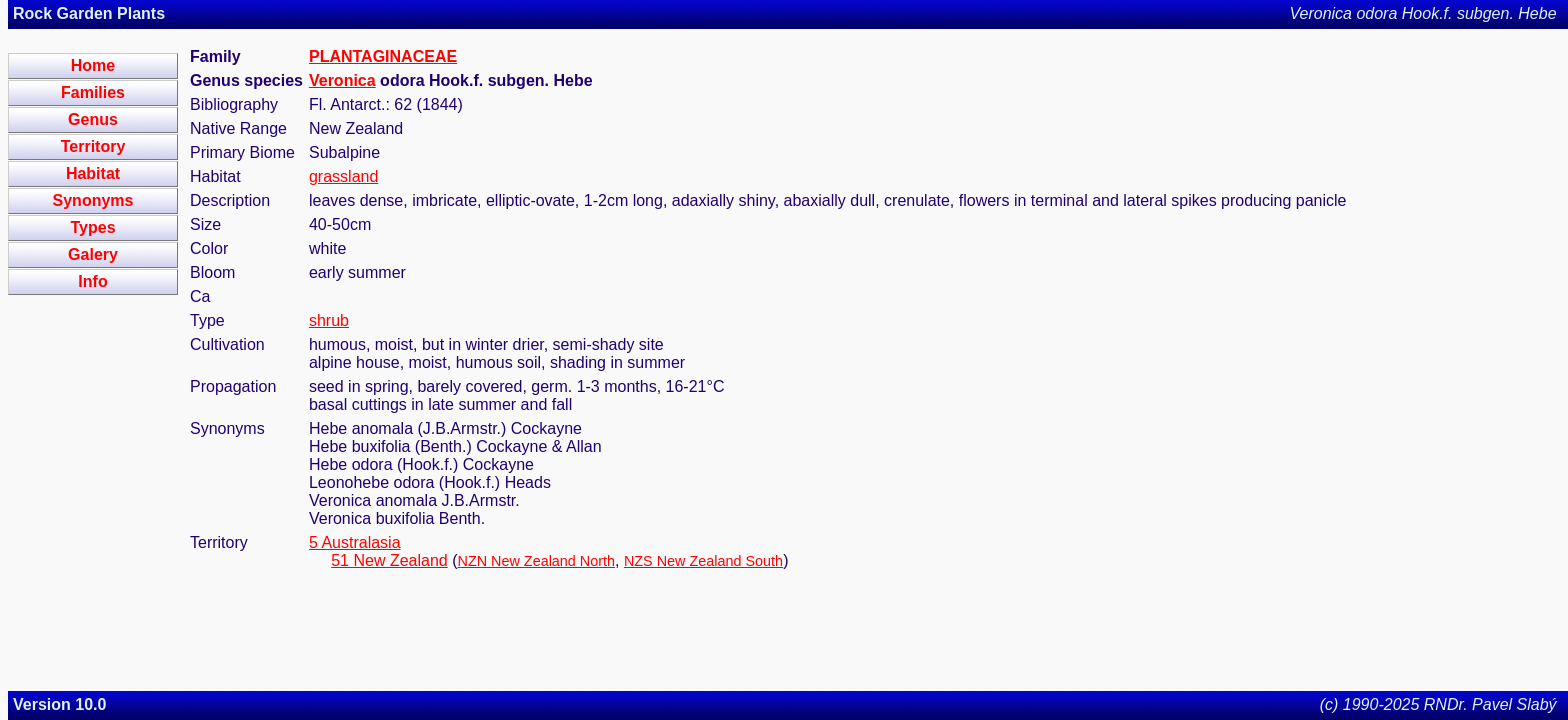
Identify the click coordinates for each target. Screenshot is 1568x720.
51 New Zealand (389, 560)
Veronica (342, 80)
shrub (329, 320)
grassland (343, 176)
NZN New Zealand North (536, 561)
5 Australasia (355, 542)
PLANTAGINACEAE (383, 56)
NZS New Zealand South (703, 561)
